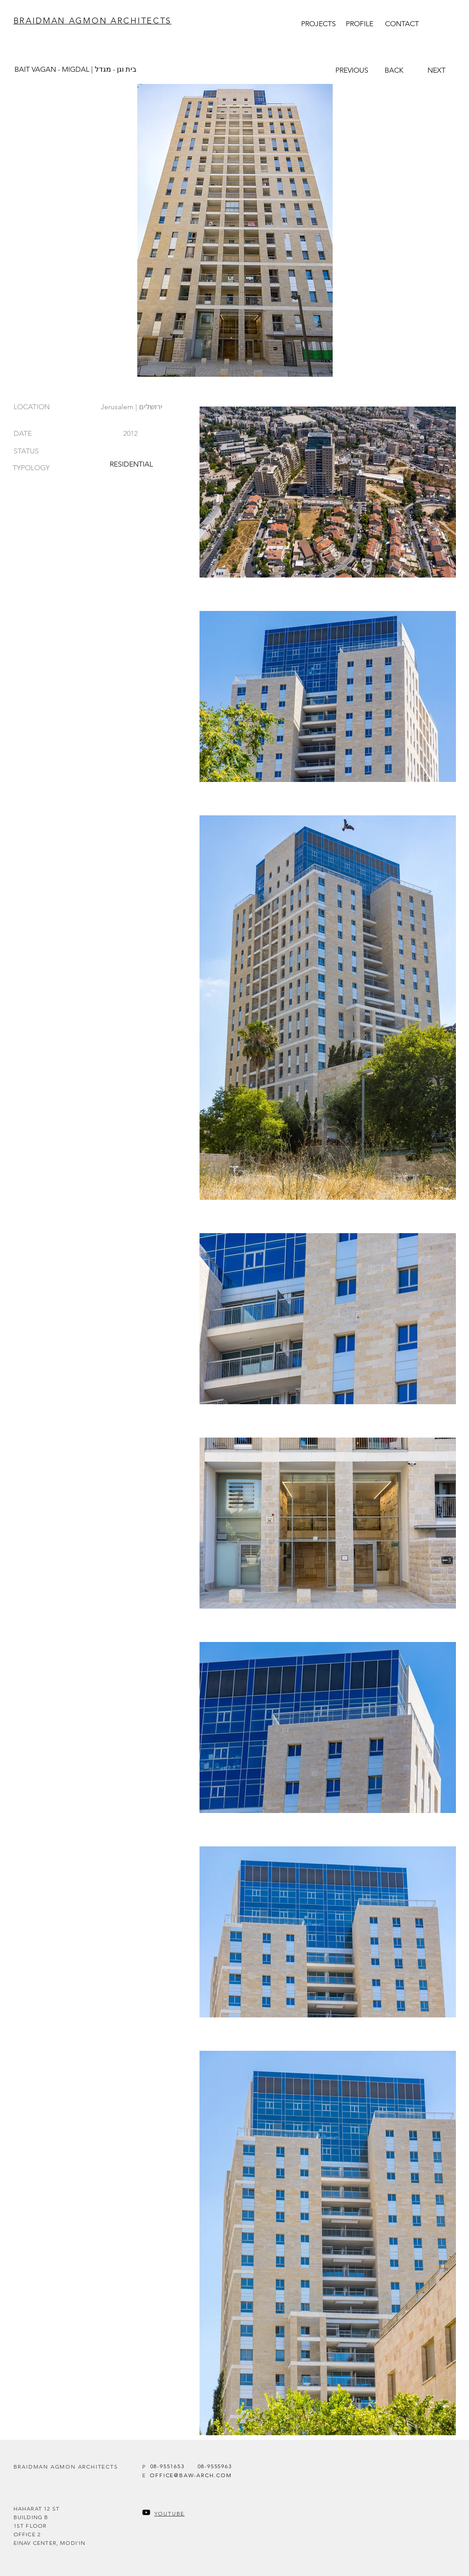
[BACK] (394, 70)
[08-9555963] (215, 2466)
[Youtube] (146, 2512)
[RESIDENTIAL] (131, 464)
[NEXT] (436, 70)
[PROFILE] (359, 23)
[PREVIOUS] (352, 70)
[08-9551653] (167, 2466)
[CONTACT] (402, 23)
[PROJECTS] (318, 23)
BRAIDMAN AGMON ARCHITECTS (93, 21)
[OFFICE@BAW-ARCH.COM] (191, 2475)
